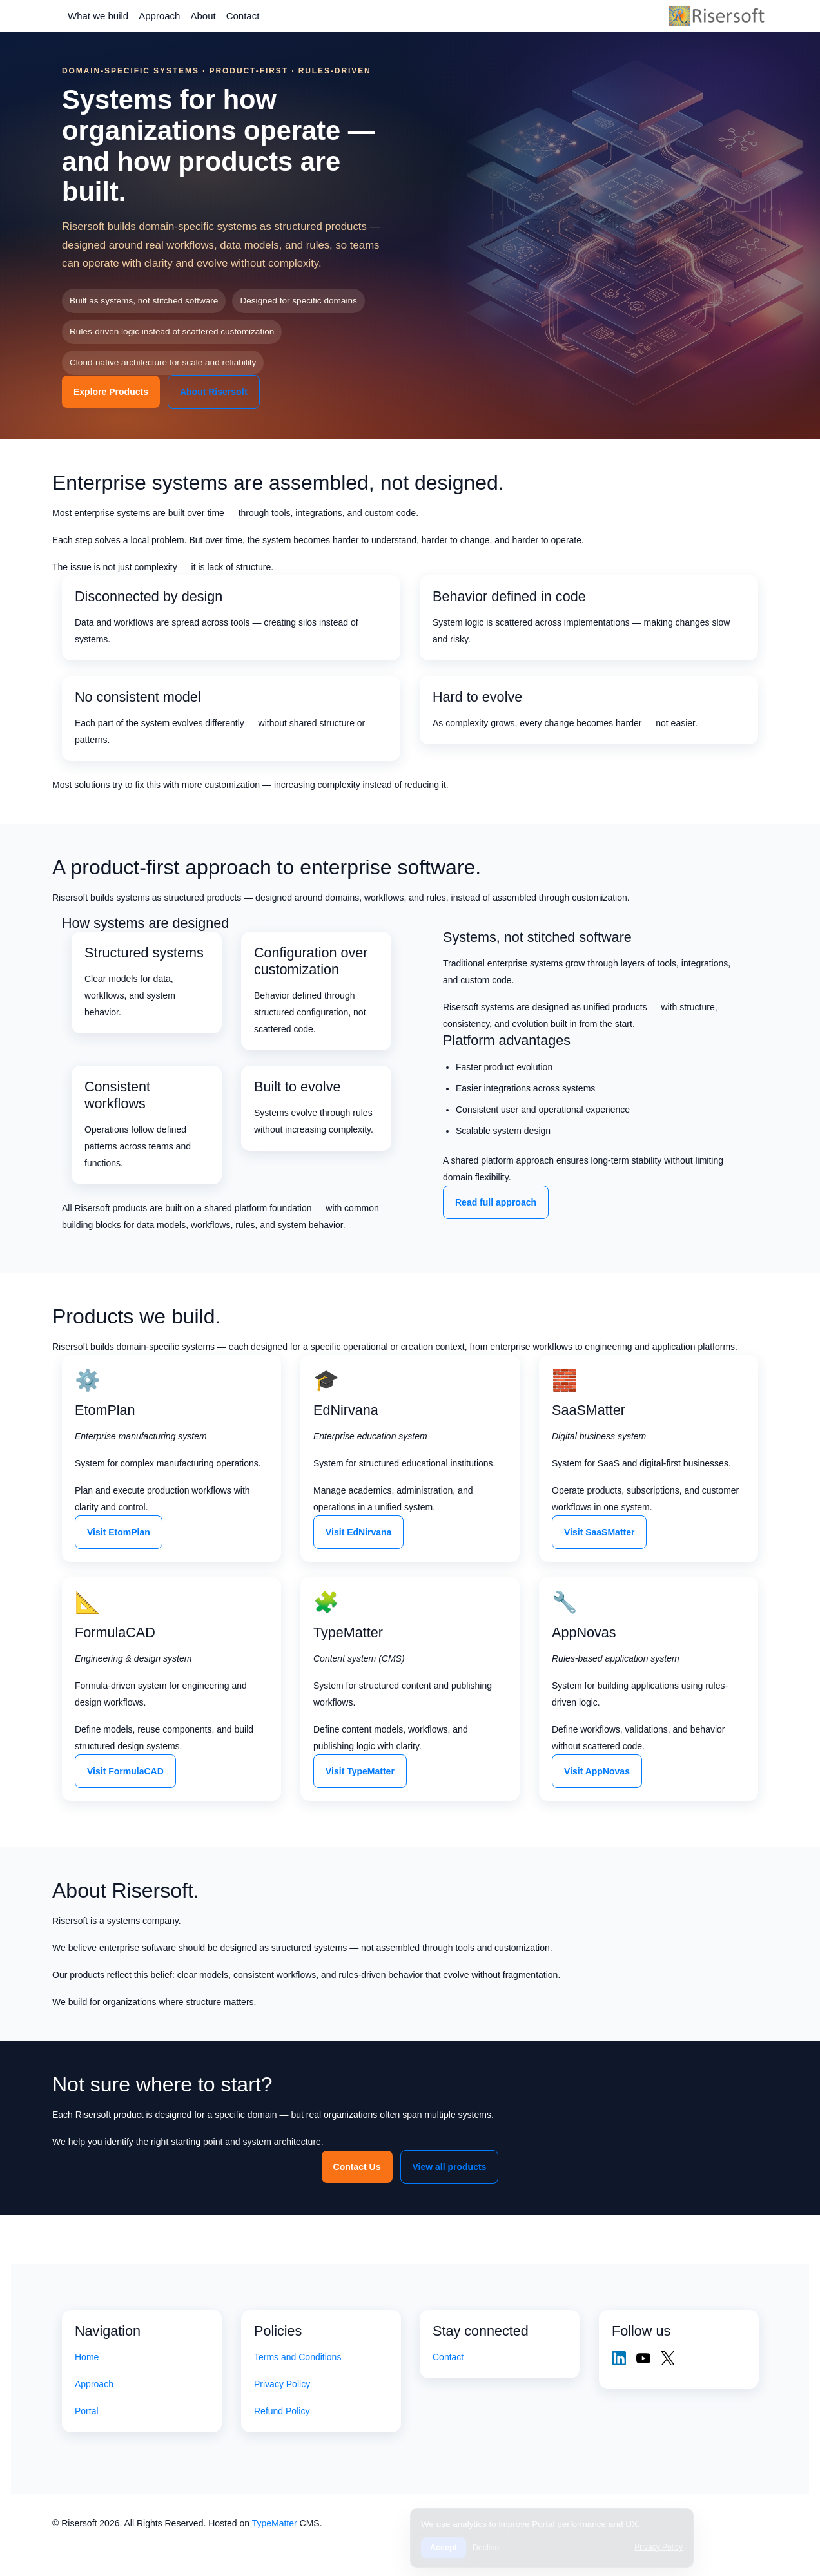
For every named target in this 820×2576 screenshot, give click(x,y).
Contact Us (357, 2167)
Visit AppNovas (597, 1771)
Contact (243, 15)
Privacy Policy (282, 2384)
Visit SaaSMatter (599, 1532)
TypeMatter (274, 2523)
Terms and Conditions (297, 2357)
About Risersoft (214, 392)
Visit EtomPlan (118, 1532)
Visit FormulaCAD (125, 1771)
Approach (159, 15)
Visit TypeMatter (360, 1771)
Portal (87, 2411)
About (202, 15)
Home (87, 2357)
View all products (450, 2167)
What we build (98, 15)
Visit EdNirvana (358, 1532)
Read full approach (495, 1202)
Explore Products (110, 392)
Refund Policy (281, 2411)
